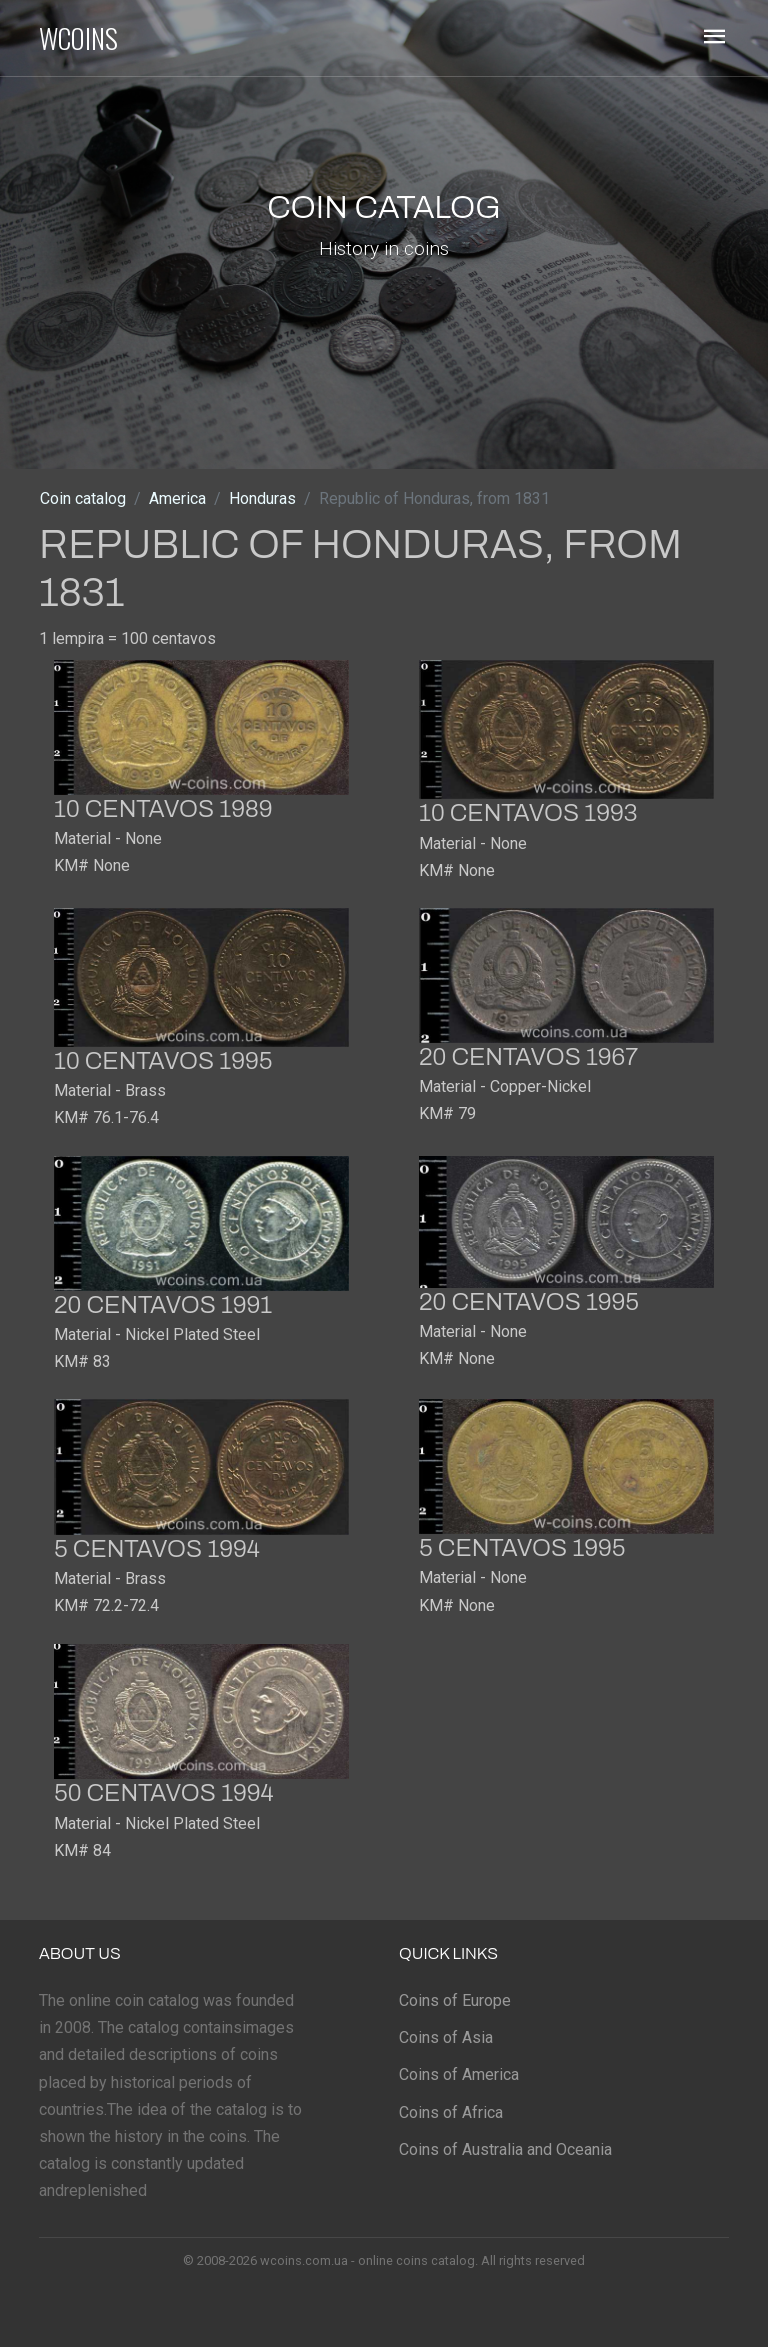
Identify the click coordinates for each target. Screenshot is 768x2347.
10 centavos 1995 (163, 1061)
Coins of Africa (451, 2112)
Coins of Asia (446, 2037)
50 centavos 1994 (164, 1793)
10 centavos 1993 (528, 813)
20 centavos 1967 (528, 1057)
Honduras (262, 498)
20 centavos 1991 (163, 1305)
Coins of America (459, 2074)
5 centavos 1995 (522, 1548)
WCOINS (78, 38)
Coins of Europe (455, 2000)
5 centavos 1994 (157, 1549)
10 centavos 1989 (163, 809)
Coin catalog (83, 498)
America (177, 498)
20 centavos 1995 (529, 1302)
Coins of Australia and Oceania (505, 2149)
